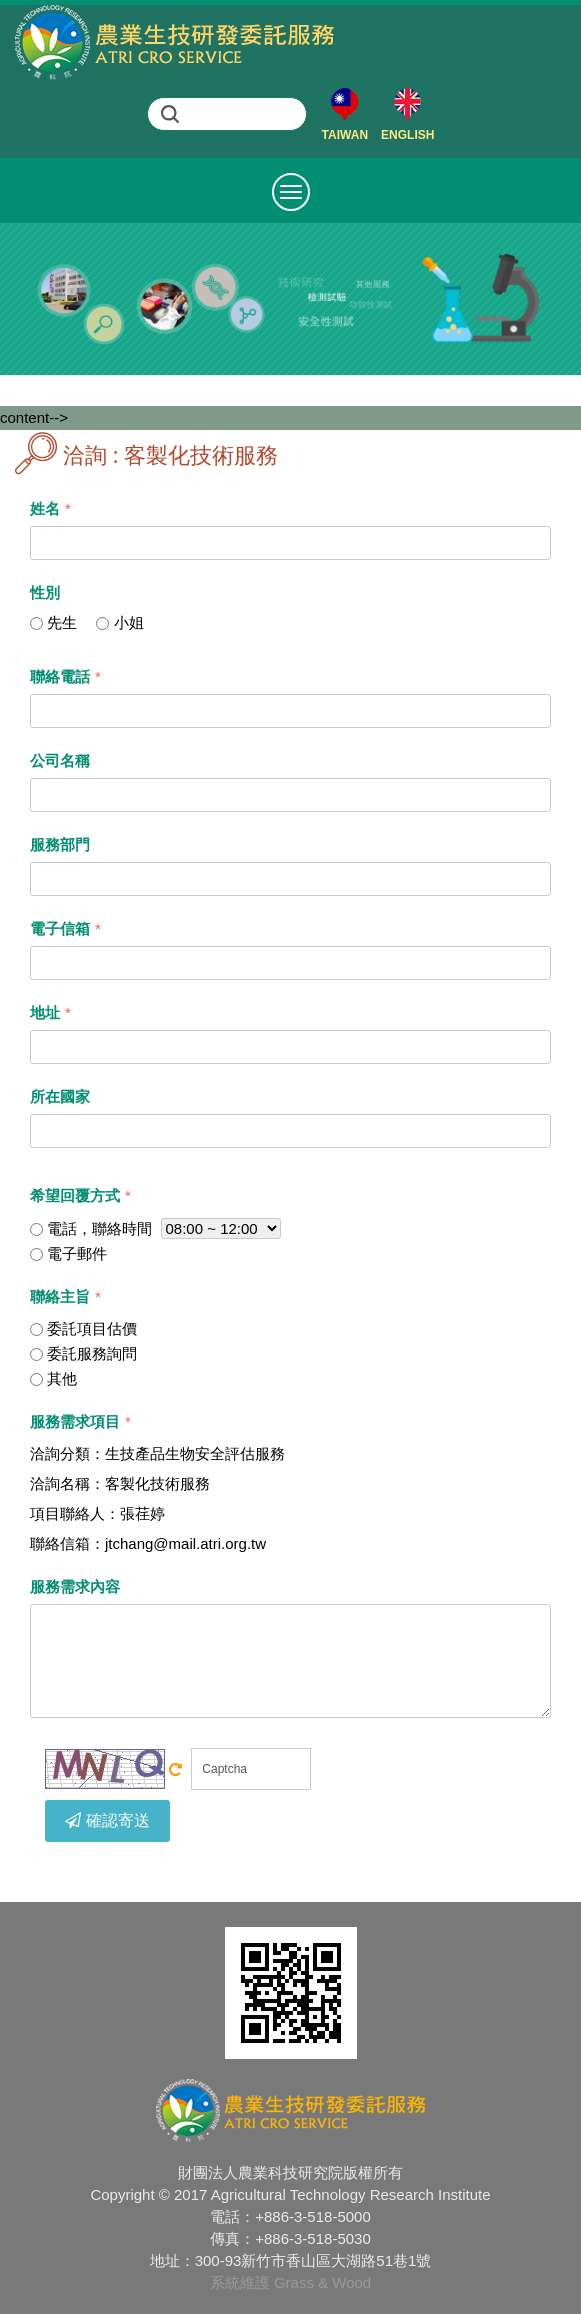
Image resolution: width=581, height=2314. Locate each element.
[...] (36, 623)
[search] (245, 114)
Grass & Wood (322, 2282)
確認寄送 (107, 1820)
